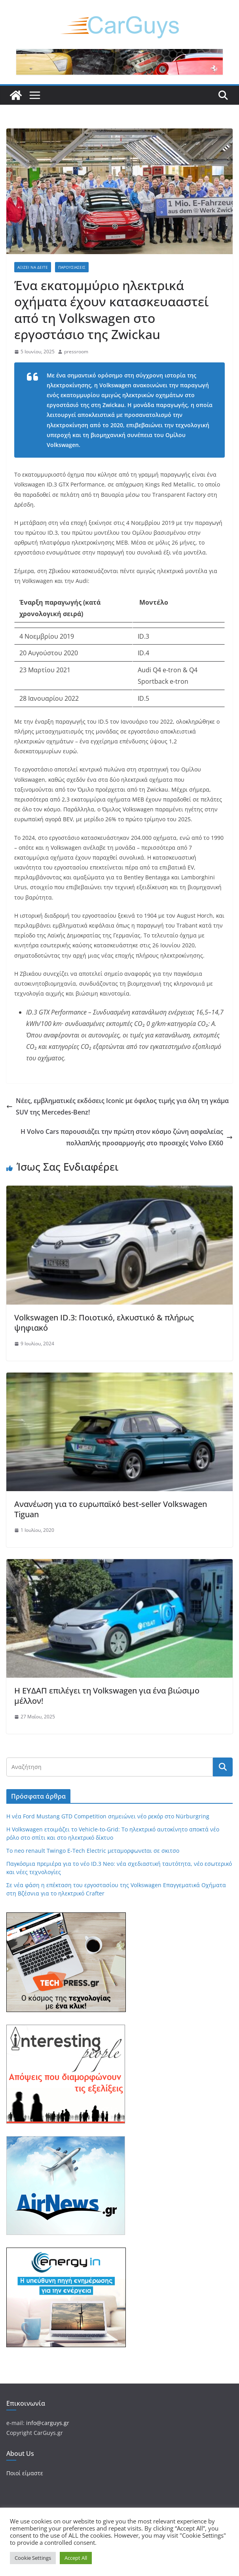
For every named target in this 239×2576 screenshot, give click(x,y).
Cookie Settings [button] (33, 2557)
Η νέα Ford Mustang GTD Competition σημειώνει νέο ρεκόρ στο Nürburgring (107, 1816)
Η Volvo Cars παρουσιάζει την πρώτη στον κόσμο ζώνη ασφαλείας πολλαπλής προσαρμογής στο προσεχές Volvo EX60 (127, 1137)
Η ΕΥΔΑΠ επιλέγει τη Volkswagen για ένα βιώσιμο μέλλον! (106, 1695)
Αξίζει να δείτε (32, 267)
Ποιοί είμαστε (24, 2473)
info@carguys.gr (47, 2423)
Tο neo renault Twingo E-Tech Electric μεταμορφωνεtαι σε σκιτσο (92, 1850)
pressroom (76, 351)
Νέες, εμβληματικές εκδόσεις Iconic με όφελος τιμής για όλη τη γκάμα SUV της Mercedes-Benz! (117, 1106)
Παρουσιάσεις (71, 267)
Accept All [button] (75, 2557)
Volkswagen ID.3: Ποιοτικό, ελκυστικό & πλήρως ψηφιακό (104, 1322)
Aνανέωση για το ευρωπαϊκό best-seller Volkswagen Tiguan (110, 1509)
